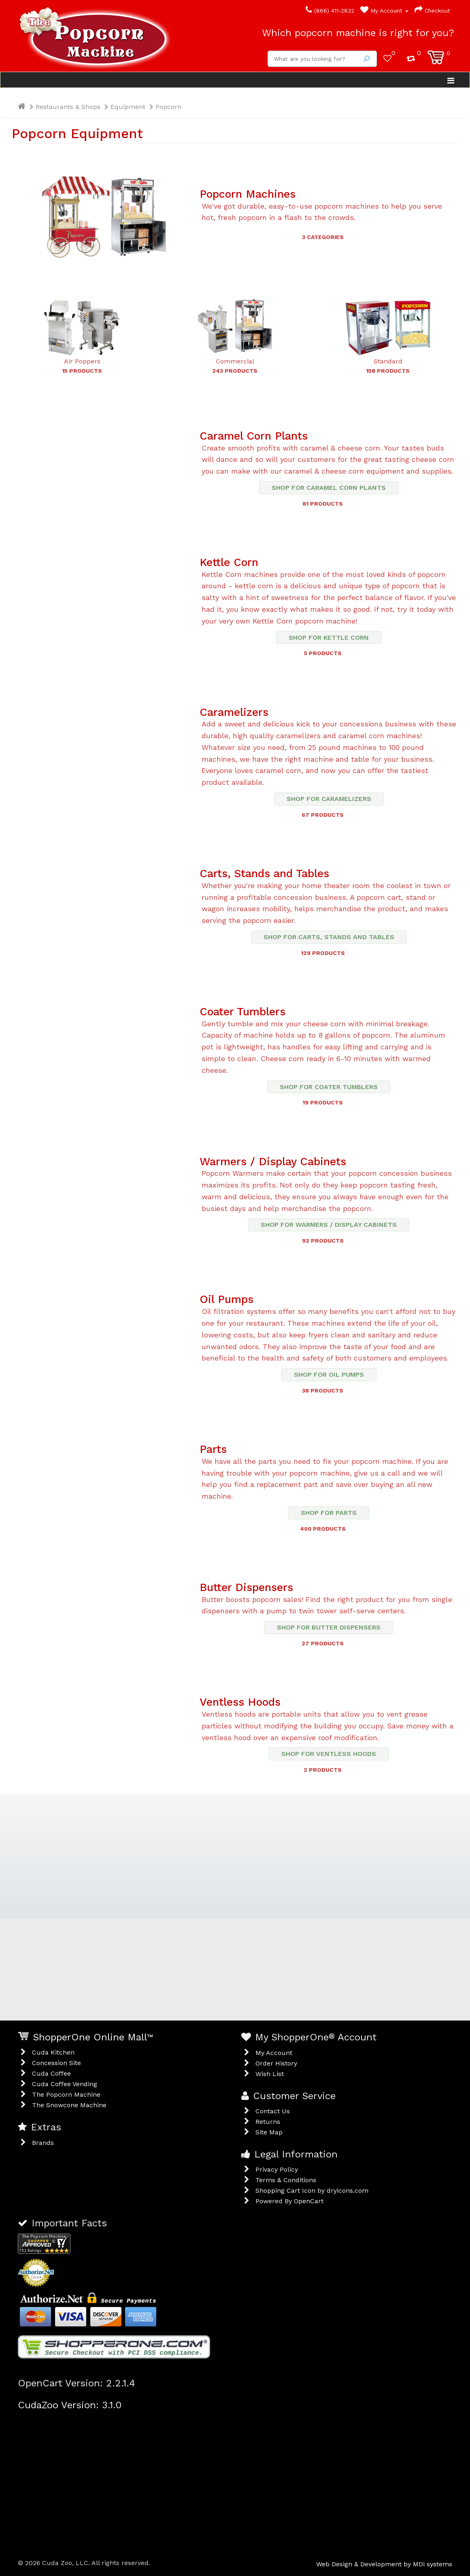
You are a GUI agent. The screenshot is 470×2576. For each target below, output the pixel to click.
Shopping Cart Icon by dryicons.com (311, 2190)
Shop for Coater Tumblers (329, 1087)
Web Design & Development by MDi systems (384, 2564)
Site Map (269, 2132)
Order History (276, 2063)
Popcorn (168, 107)
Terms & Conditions (285, 2180)
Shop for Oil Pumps (329, 1374)
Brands (43, 2143)
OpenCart (308, 2201)
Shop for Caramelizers (329, 799)
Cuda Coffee (51, 2073)
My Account (384, 10)
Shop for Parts (329, 1513)
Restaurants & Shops (68, 107)
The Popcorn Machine (66, 2094)
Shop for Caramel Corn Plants (329, 487)
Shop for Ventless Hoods (328, 1754)
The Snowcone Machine (69, 2105)
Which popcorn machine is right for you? (358, 32)
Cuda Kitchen (53, 2052)
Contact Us (272, 2111)
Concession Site (56, 2063)
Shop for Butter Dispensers (329, 1627)
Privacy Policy (276, 2169)
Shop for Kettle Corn (329, 637)
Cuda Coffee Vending (64, 2084)
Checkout (432, 10)
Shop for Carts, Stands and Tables (329, 937)
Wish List (269, 2074)
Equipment (128, 107)
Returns (267, 2121)
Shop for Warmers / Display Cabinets (329, 1224)
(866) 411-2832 (330, 10)
